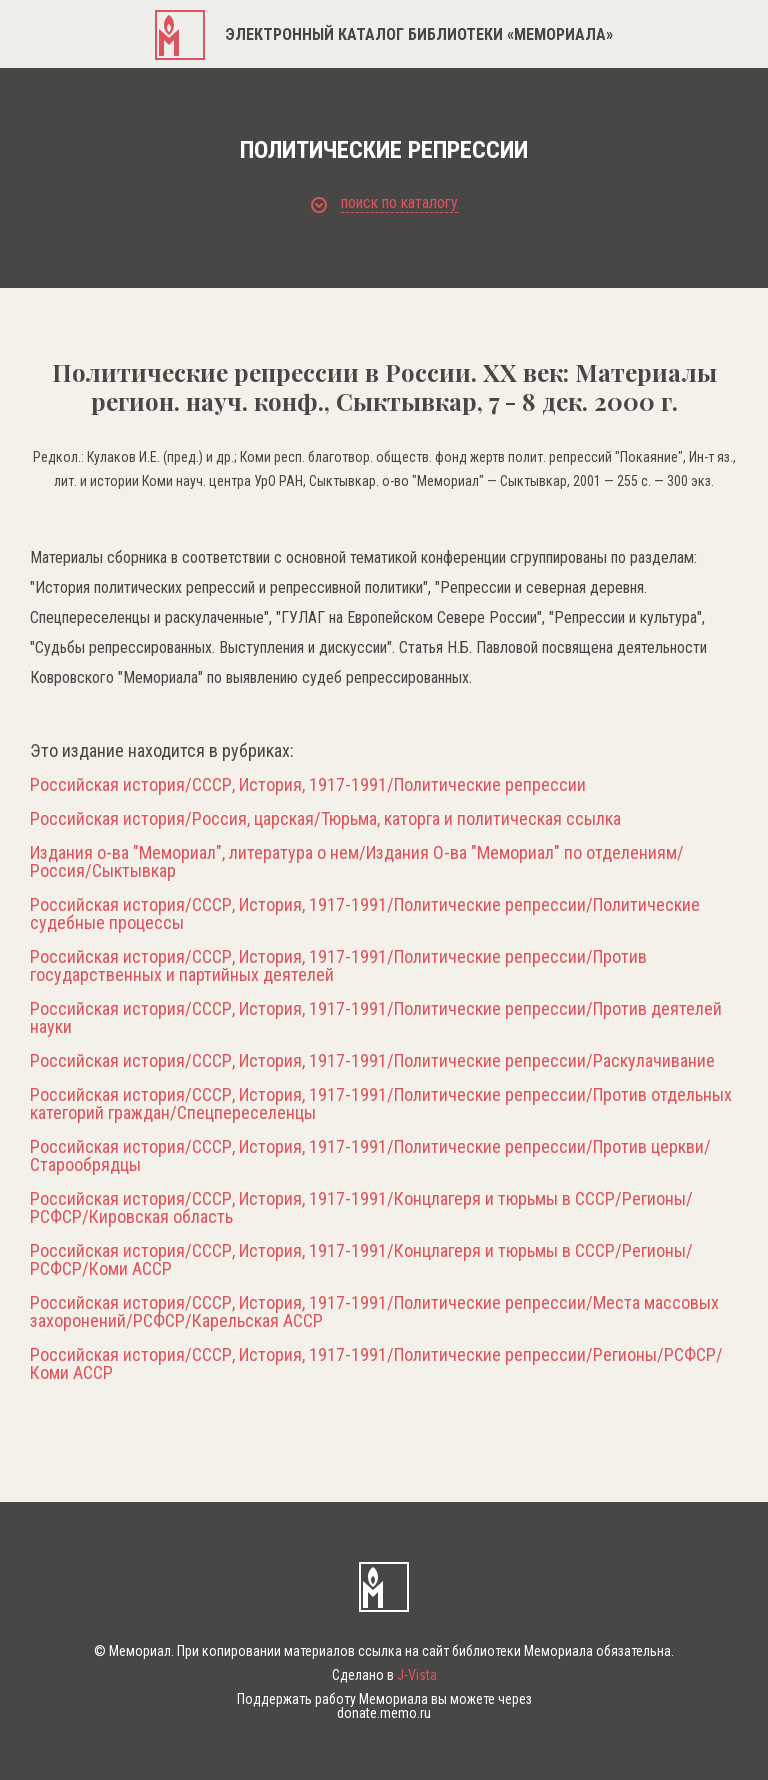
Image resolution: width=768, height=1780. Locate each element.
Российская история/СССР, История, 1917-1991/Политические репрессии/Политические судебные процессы (365, 914)
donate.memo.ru (384, 1713)
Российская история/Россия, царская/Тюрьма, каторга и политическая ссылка (325, 819)
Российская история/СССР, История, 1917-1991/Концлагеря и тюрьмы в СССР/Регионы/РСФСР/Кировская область (361, 1208)
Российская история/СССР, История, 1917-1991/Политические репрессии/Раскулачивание (372, 1061)
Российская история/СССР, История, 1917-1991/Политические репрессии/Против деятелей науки (376, 1018)
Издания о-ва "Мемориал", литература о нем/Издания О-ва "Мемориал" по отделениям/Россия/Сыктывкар (357, 862)
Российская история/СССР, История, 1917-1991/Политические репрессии (308, 785)
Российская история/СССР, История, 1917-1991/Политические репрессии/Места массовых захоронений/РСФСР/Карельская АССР (374, 1312)
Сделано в (384, 1675)
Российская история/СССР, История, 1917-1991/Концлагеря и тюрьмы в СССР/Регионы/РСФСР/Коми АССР (361, 1260)
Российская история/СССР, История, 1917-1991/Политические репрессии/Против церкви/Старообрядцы (370, 1156)
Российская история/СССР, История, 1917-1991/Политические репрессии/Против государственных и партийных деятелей (338, 966)
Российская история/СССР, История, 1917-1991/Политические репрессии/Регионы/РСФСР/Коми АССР (376, 1364)
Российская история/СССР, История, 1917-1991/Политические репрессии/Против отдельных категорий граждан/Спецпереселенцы (381, 1104)
